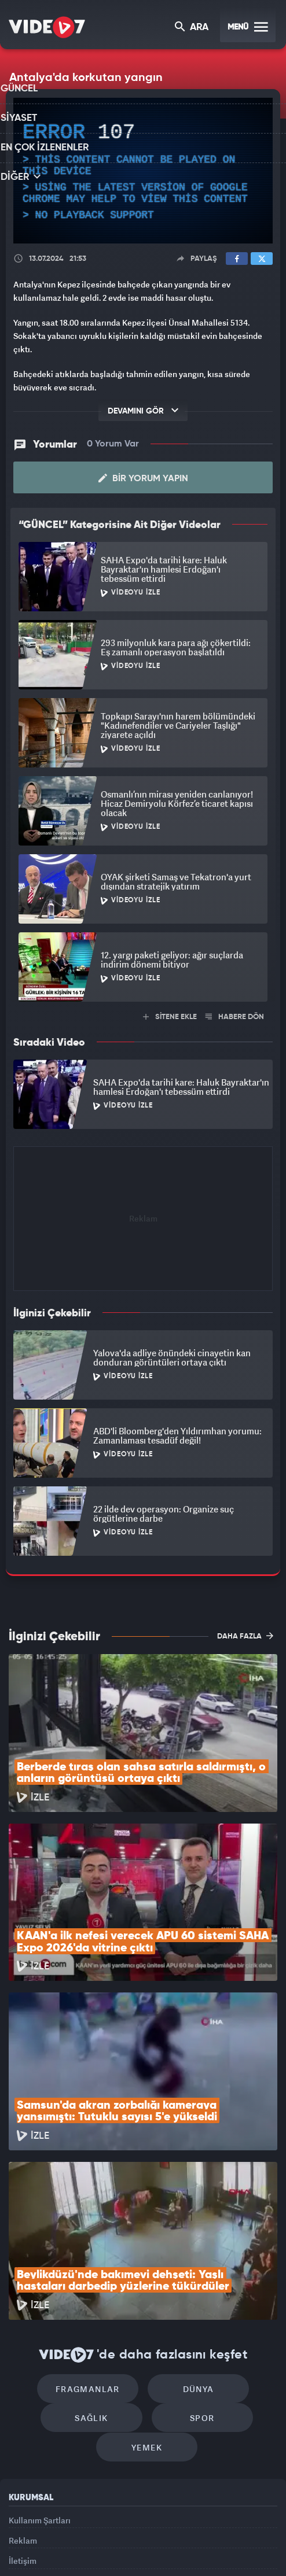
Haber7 (225, 2533)
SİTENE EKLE (170, 1016)
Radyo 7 (86, 2533)
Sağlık (96, 2272)
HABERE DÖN (235, 1016)
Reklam (23, 2405)
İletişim (22, 2432)
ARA (192, 28)
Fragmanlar (93, 2237)
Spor (196, 2272)
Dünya (192, 2237)
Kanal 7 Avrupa (127, 2533)
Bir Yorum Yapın (143, 478)
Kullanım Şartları (40, 2379)
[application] (143, 170)
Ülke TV (166, 2533)
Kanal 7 (42, 2533)
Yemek (146, 2306)
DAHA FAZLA (245, 1635)
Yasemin (147, 2557)
